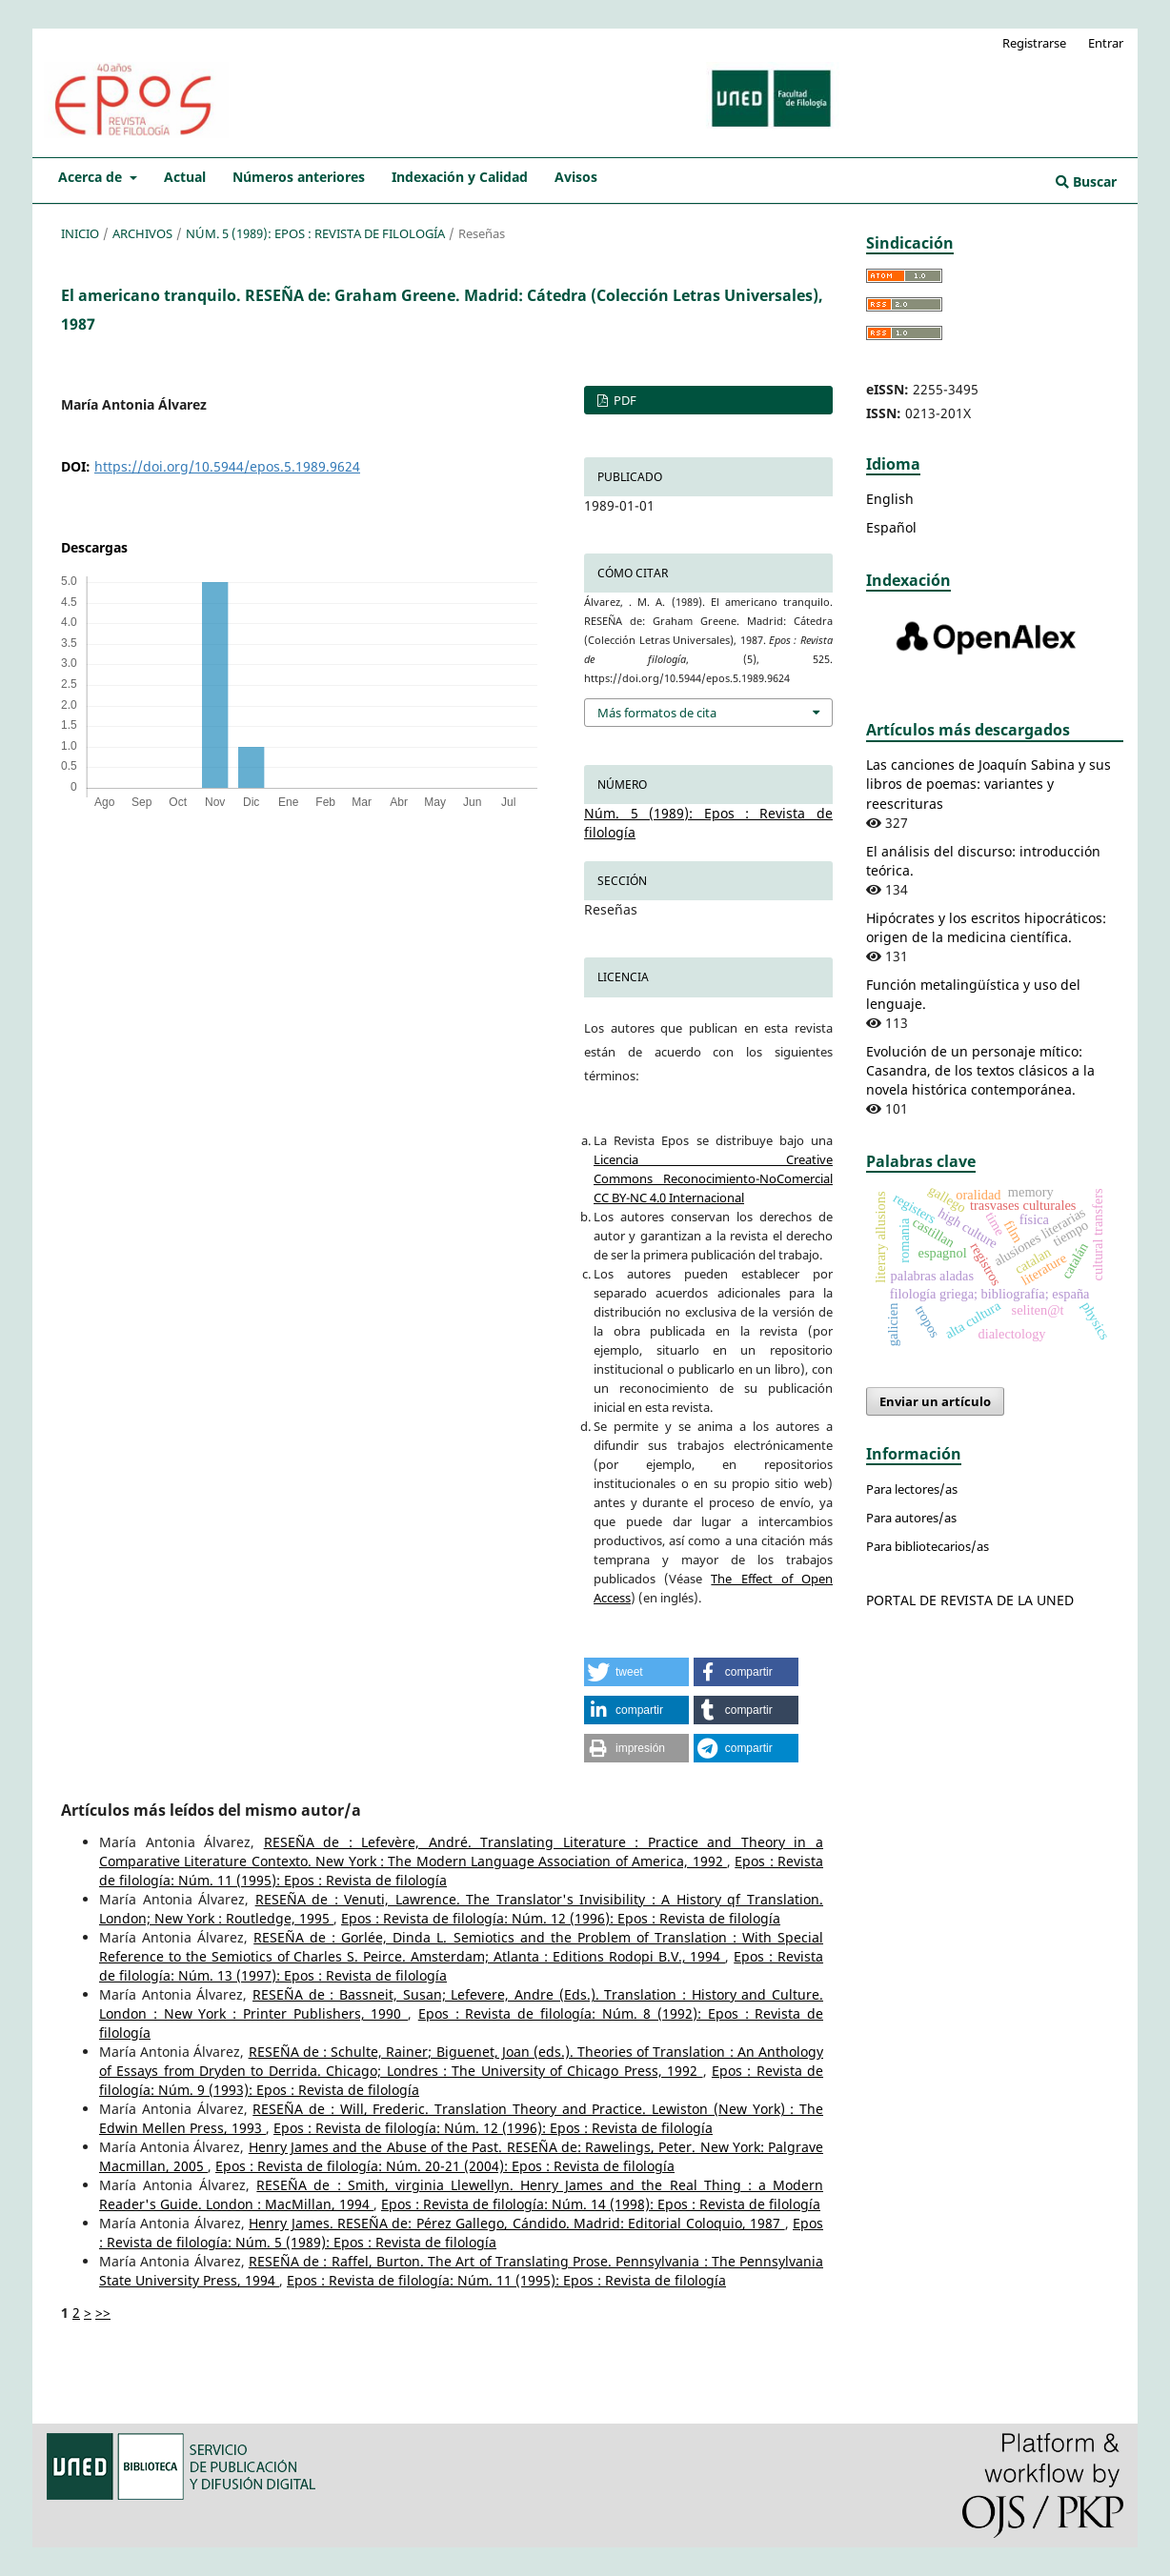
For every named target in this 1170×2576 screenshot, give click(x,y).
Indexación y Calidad (460, 177)
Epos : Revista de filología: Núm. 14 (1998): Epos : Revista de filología (600, 2204)
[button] (636, 1672)
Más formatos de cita (656, 712)
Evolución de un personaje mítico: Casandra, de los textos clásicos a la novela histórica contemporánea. (980, 1070)
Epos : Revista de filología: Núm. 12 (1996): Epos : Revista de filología (560, 1918)
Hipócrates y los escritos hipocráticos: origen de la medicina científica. (986, 927)
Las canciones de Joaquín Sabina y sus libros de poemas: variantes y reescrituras (988, 783)
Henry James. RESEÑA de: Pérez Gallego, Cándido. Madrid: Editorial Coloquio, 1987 (516, 2223)
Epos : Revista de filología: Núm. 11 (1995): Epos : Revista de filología (506, 2280)
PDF (623, 400)
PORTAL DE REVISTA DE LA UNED (970, 1600)
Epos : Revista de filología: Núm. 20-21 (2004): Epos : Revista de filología (445, 2166)
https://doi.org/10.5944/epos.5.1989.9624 (227, 466)
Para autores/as (911, 1517)
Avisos (576, 177)
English (890, 499)
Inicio (80, 233)
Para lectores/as (912, 1489)
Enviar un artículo (935, 1401)
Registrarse (1034, 42)
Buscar (1086, 181)
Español (891, 527)
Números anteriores (298, 177)
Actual (185, 177)
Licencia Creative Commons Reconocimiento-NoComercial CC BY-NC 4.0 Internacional (713, 1178)
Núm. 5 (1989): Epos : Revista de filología (315, 233)
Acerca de (92, 177)
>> (103, 2313)
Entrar (1105, 42)
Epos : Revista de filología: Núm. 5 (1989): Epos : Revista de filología (461, 2232)
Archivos (142, 233)
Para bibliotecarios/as (927, 1546)
